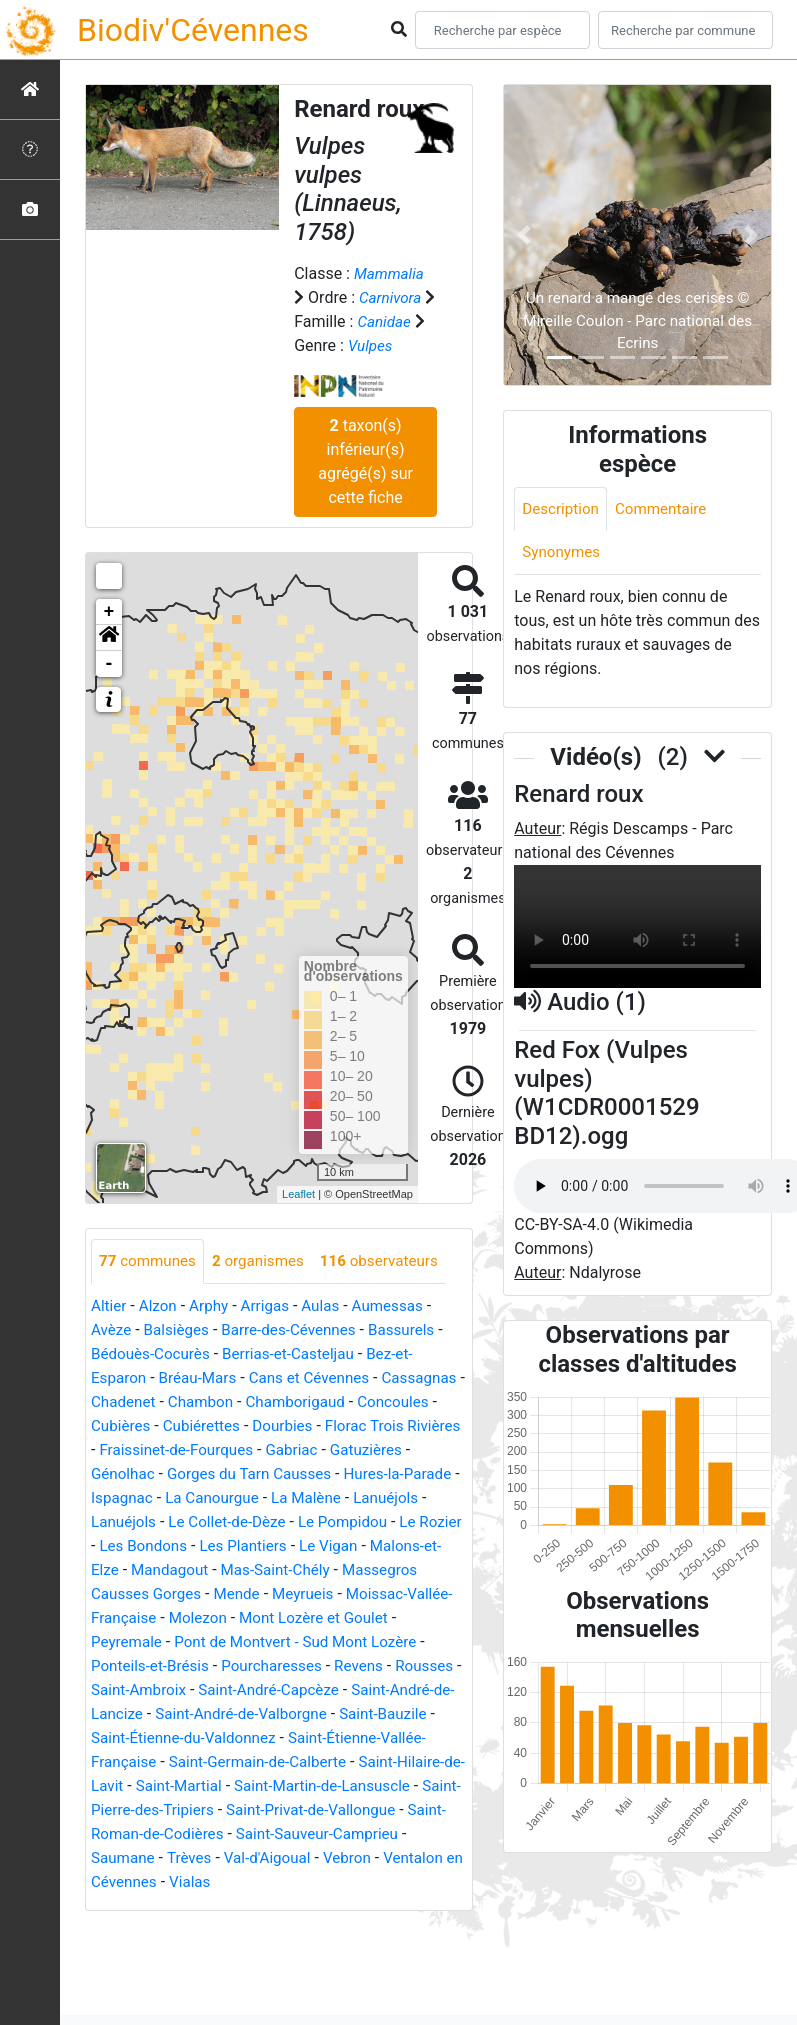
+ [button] (109, 612)
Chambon (297, 1402)
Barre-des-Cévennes (298, 1330)
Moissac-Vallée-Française (320, 1618)
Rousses (303, 1690)
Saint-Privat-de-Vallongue (363, 1834)
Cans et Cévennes (319, 1378)
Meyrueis (184, 1618)
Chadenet (216, 1402)
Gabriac (118, 1474)
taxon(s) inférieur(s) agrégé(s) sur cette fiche (365, 461)
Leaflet (298, 1194)
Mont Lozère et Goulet (243, 1642)
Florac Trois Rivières (162, 1450)
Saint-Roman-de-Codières (181, 1858)
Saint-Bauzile (330, 1738)
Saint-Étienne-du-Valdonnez (188, 1762)
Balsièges (180, 1330)
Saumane (124, 1882)
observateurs (392, 1261)
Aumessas (400, 1306)
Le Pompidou (186, 1546)
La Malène (136, 1522)
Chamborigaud (396, 1402)
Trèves (193, 1882)
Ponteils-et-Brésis (384, 1666)
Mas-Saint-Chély (148, 1594)
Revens (234, 1690)
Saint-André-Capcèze (165, 1714)
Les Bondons (369, 1546)
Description (562, 509)
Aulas (330, 1306)
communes (150, 1261)
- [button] (109, 664)
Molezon (121, 1642)
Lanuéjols (219, 1522)
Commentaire (667, 509)
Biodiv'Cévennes (193, 30)
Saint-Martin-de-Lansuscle (356, 1810)
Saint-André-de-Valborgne (181, 1738)
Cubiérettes (295, 1426)
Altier (109, 1306)
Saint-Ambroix (397, 1690)
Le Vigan (197, 1570)
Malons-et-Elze (292, 1570)
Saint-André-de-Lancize (334, 1714)
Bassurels (416, 1330)
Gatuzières (196, 1474)
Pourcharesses (144, 1690)
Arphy (213, 1306)
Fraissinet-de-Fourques (327, 1450)
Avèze (112, 1330)
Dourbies (379, 1426)
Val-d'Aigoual (276, 1882)
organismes (265, 1261)
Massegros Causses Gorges (317, 1594)
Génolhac (280, 1474)
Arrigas (272, 1306)
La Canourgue (417, 1498)
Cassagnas (130, 1402)
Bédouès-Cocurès (153, 1354)
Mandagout (397, 1570)
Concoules (128, 1426)
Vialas (216, 1906)
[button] (109, 638)
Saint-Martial (204, 1810)
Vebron (358, 1882)
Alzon (161, 1306)
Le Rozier (278, 1546)
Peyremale (371, 1642)
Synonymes (563, 554)
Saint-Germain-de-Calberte (265, 1786)
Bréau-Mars (203, 1378)
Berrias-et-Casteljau (298, 1354)
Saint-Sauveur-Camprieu (369, 1858)
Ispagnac (323, 1498)
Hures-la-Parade (222, 1498)
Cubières (210, 1426)
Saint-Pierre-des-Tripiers (176, 1834)
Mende (115, 1618)
